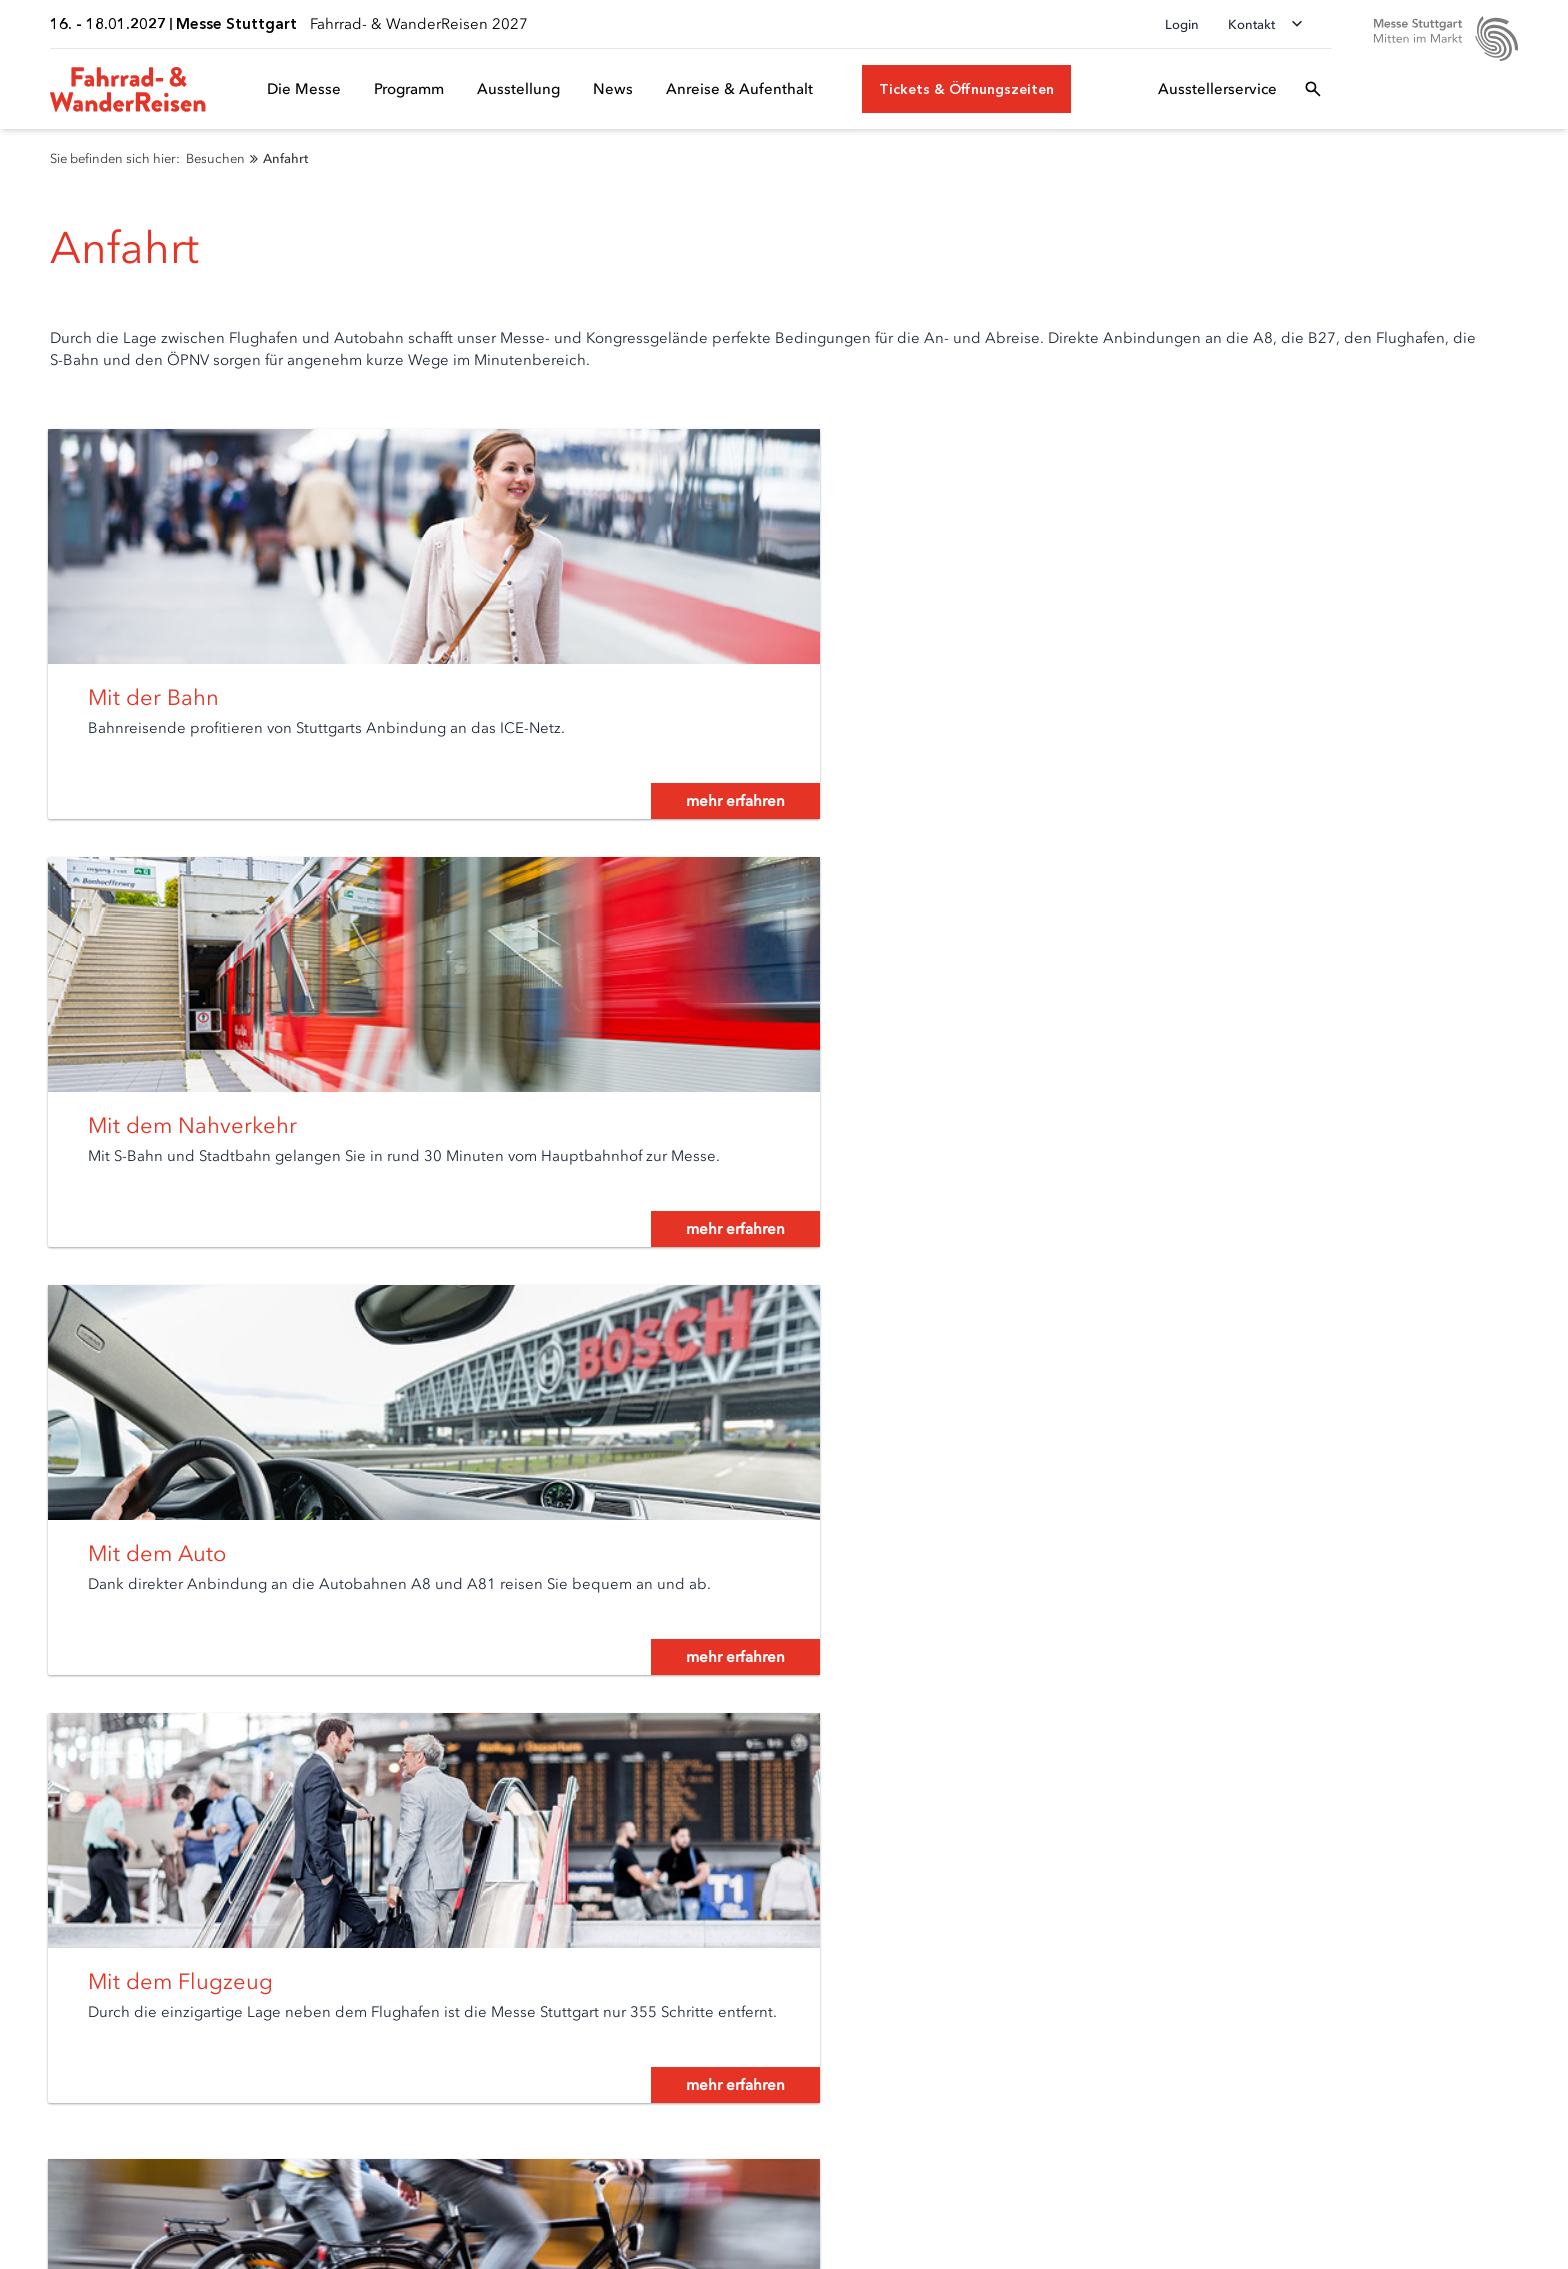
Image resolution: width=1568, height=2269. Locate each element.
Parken (41, 2027)
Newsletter (54, 1971)
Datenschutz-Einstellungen (104, 2225)
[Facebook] (1290, 2008)
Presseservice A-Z (651, 2027)
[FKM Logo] (1311, 2127)
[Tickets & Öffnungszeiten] (966, 89)
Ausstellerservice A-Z (375, 1971)
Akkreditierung (644, 1943)
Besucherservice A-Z (85, 2055)
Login (1182, 24)
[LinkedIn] (1330, 2008)
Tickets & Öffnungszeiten (99, 1943)
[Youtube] (1370, 2008)
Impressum (441, 2225)
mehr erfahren (659, 825)
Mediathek (629, 1999)
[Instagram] (1410, 2008)
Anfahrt (43, 1999)
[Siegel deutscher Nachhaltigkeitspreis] (1413, 2127)
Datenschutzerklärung (297, 2225)
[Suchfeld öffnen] (1313, 89)
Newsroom (631, 1971)
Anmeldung (346, 1943)
